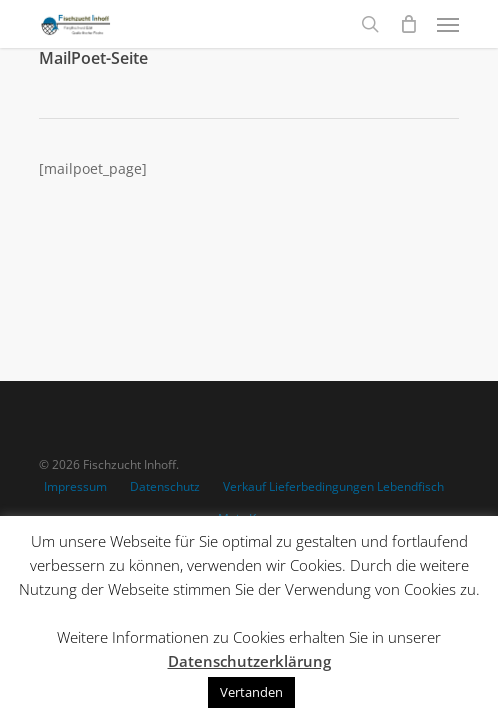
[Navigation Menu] (448, 24)
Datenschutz (165, 486)
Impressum (75, 486)
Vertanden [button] (251, 692)
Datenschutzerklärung (249, 661)
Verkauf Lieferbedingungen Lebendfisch (333, 486)
